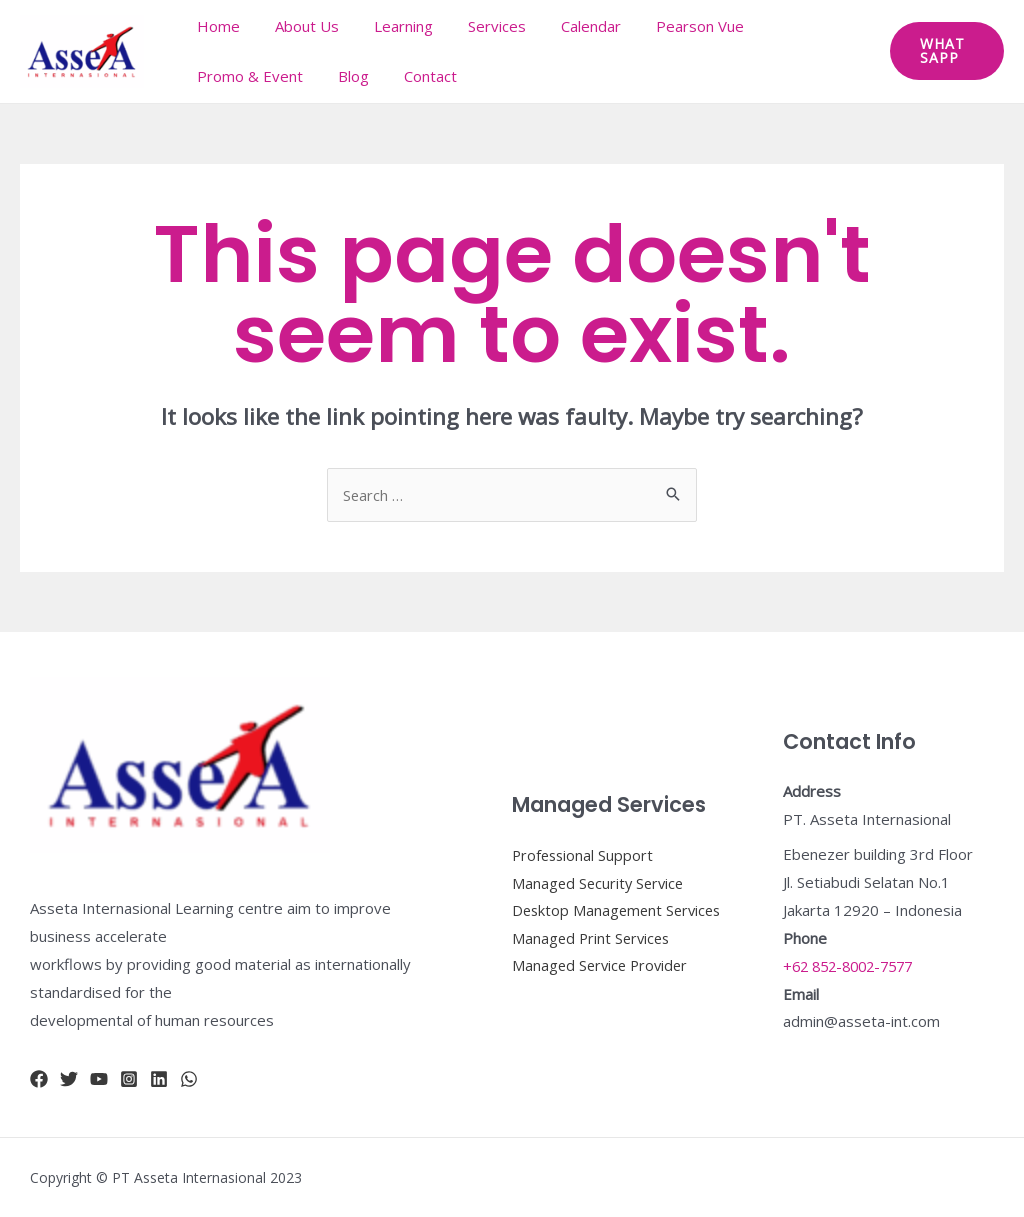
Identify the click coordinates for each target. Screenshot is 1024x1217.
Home (215, 26)
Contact (417, 76)
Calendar (568, 26)
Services (479, 26)
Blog (345, 76)
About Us (299, 26)
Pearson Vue (672, 26)
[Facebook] (39, 1079)
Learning (390, 26)
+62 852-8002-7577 (854, 966)
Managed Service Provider (603, 980)
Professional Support (584, 840)
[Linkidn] (159, 1079)
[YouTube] (99, 1079)
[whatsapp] (189, 1079)
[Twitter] (69, 1079)
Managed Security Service (600, 868)
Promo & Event (247, 76)
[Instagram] (129, 1079)
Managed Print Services (593, 952)
